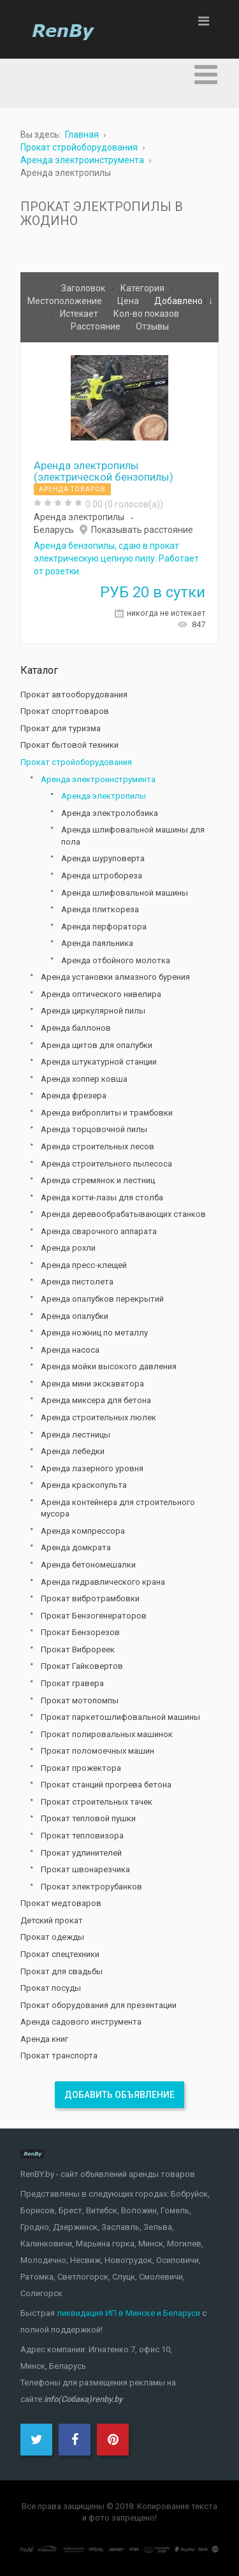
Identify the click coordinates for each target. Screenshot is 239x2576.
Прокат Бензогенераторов (94, 1615)
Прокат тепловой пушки (88, 1818)
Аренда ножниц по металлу (94, 1332)
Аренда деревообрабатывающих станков (123, 1214)
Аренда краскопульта (84, 1485)
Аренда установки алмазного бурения (115, 977)
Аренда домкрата (76, 1547)
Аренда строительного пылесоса (106, 1163)
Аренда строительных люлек (98, 1417)
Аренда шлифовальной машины (124, 893)
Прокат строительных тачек (96, 1802)
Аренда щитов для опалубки (96, 1045)
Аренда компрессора (83, 1531)
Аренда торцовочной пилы (94, 1129)
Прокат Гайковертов (82, 1666)
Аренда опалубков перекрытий (102, 1299)
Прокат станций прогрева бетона (106, 1784)
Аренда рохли (68, 1248)
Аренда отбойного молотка (115, 960)
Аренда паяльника (97, 943)
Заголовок (84, 288)
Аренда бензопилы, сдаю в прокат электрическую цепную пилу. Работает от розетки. (116, 558)
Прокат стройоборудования (76, 762)
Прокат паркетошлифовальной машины (120, 1717)
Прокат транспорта (59, 2055)
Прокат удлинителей (81, 1853)
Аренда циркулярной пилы (93, 1010)
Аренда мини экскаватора (92, 1383)
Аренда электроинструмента (98, 779)
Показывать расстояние (142, 530)
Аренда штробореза (101, 875)
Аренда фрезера (73, 1095)
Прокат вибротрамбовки (90, 1598)
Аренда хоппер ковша (84, 1079)
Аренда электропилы (79, 517)
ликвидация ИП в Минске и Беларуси (128, 2313)
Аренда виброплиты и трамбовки (107, 1112)
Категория (143, 288)
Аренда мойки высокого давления (109, 1366)
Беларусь (54, 530)
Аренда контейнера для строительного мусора (118, 1508)
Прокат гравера (72, 1683)
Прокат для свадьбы (61, 1971)
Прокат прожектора (81, 1768)
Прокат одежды (52, 1937)
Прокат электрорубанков (91, 1886)
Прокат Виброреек (78, 1649)
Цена (129, 301)
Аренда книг (44, 2039)
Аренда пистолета (77, 1281)
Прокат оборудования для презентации (98, 2005)
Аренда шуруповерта (103, 858)
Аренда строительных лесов (97, 1146)
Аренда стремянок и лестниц (98, 1180)
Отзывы (152, 326)
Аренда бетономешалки (88, 1564)
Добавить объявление (119, 2095)
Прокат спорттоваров (64, 711)
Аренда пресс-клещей (84, 1265)
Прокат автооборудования (73, 694)
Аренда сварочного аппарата (99, 1231)
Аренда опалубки (74, 1316)
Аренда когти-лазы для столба (102, 1197)
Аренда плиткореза (100, 909)
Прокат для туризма (60, 728)
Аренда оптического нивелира (101, 994)
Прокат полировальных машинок (107, 1734)
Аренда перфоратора (104, 926)
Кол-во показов (147, 314)
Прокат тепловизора (82, 1835)
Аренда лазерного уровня (92, 1468)
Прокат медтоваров (60, 1903)
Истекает (80, 314)
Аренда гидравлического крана (103, 1582)
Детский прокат (51, 1920)
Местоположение (65, 301)
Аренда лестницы (75, 1434)
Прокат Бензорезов (80, 1632)
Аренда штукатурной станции (99, 1061)
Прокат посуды (50, 1988)
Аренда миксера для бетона (96, 1400)
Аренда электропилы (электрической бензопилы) (103, 471)
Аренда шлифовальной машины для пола (133, 836)
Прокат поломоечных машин (97, 1751)
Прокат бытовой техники (69, 745)
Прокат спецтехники (59, 1954)
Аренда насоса (70, 1350)
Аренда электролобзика (109, 813)
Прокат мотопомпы (80, 1700)
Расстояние (96, 326)
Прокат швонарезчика (85, 1869)
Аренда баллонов (76, 1028)
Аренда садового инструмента (80, 2022)
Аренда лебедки (73, 1451)
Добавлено (178, 301)
